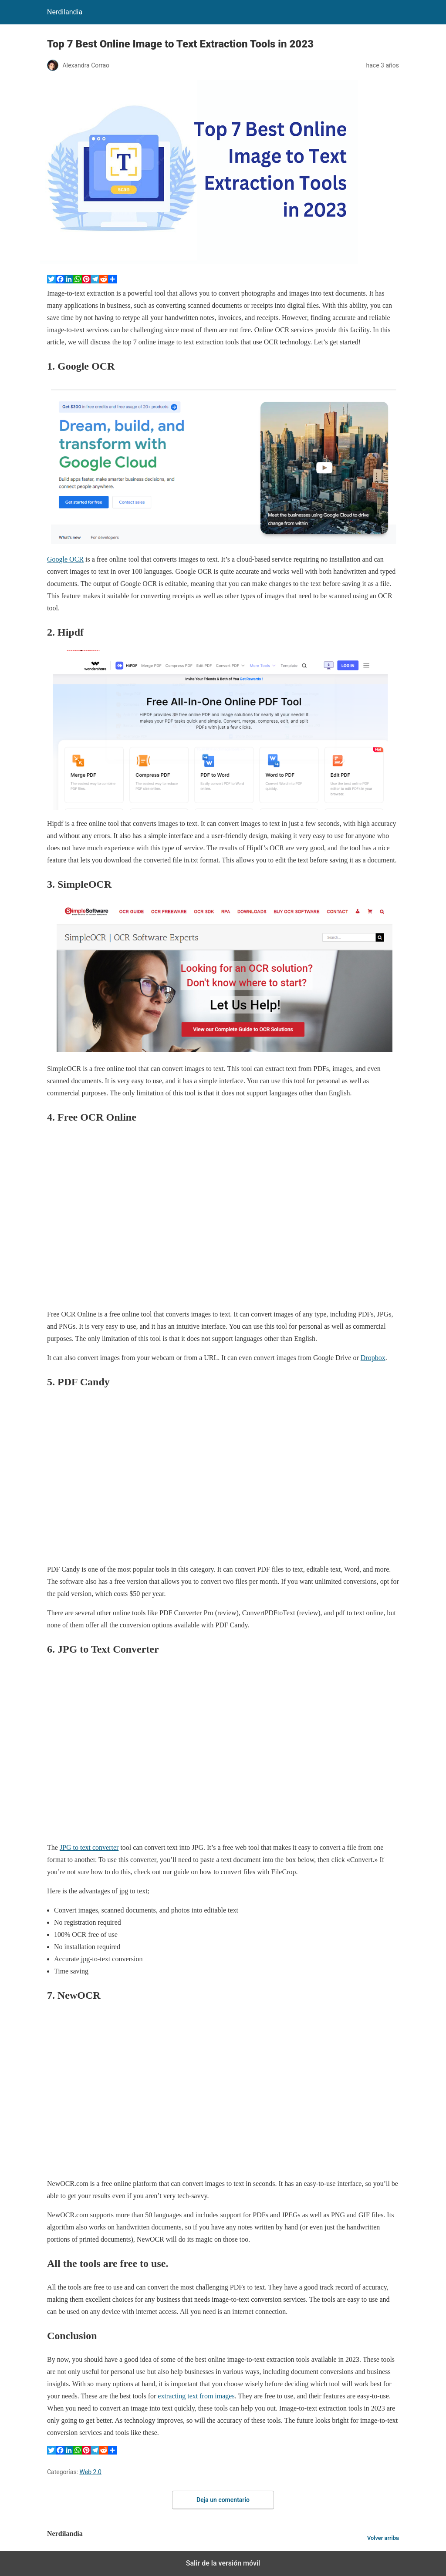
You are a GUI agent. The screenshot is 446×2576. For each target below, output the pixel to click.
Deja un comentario (223, 2499)
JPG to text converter (89, 1847)
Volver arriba (383, 2538)
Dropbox (373, 1357)
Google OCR (65, 559)
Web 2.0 (90, 2471)
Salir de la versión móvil (223, 2563)
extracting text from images (196, 2396)
